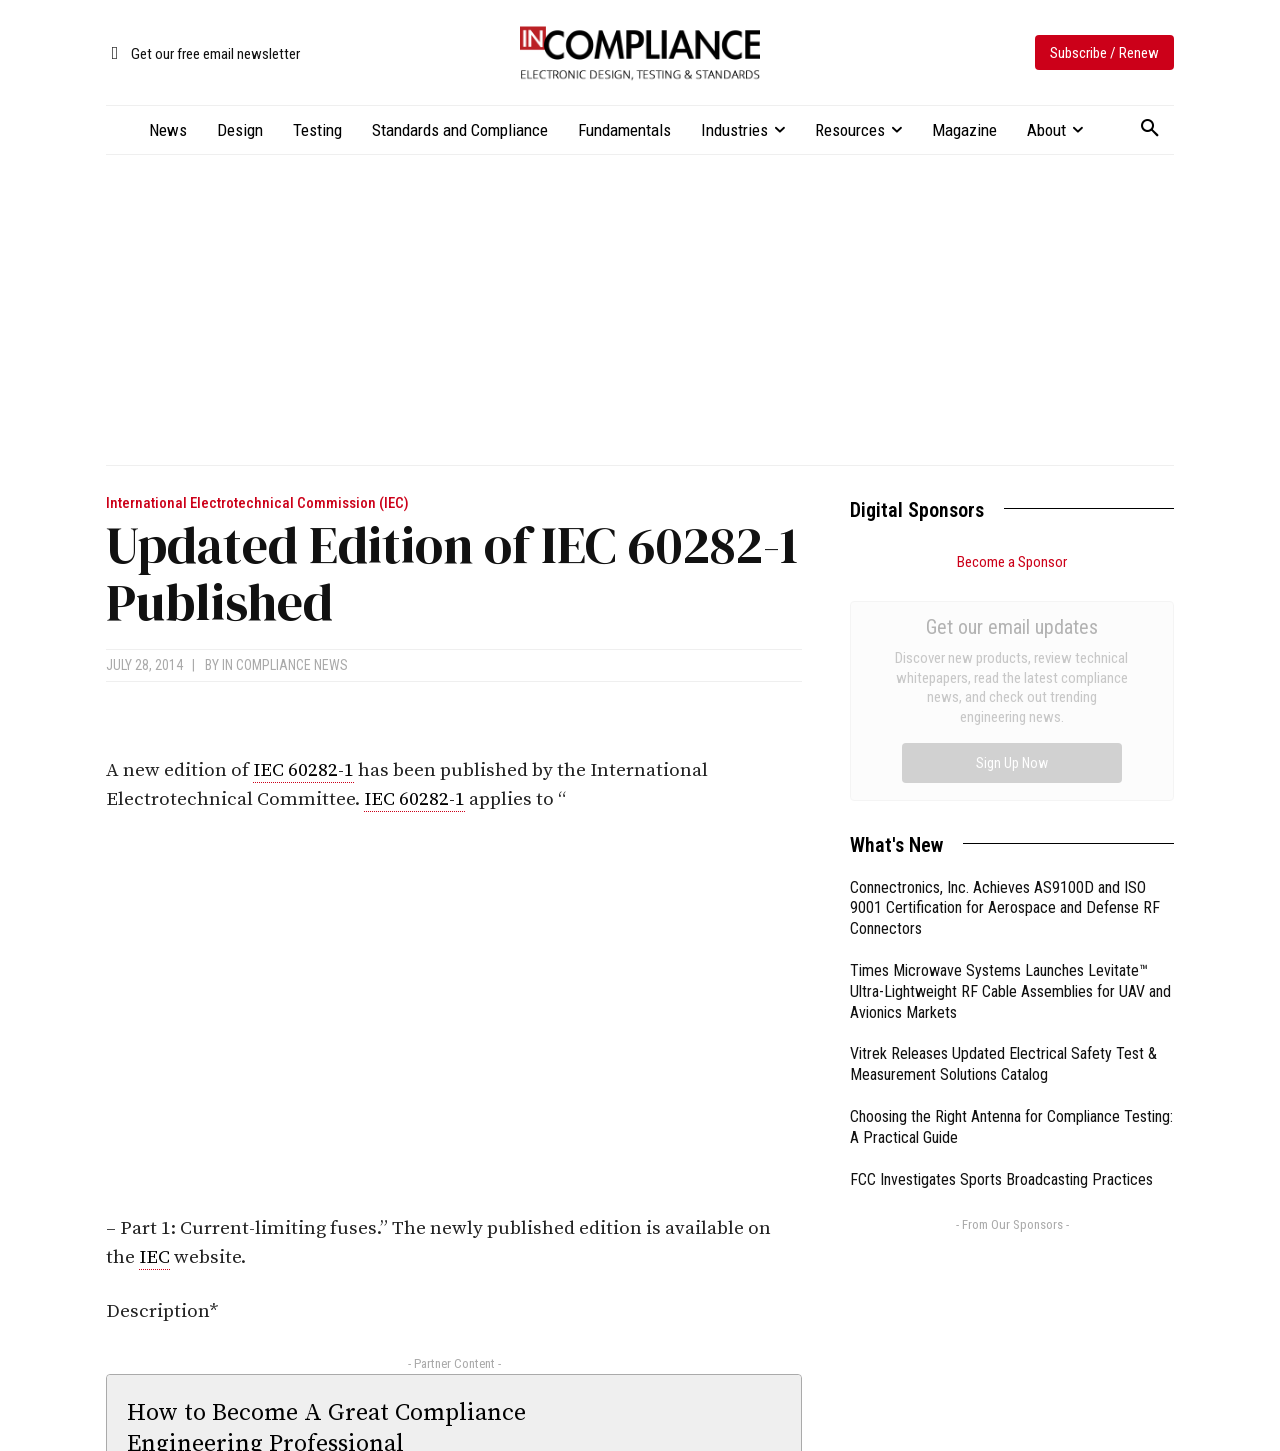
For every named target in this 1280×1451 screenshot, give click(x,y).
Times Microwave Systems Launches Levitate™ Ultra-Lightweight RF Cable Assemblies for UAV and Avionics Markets (1010, 766)
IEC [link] (154, 1257)
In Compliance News (285, 665)
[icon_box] (203, 54)
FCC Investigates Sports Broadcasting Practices (1001, 954)
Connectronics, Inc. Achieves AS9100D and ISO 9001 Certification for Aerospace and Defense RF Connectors (1005, 683)
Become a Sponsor (1012, 562)
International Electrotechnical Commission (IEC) (257, 503)
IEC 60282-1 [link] (303, 770)
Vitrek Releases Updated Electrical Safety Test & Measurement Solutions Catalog (1003, 839)
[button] (1150, 129)
